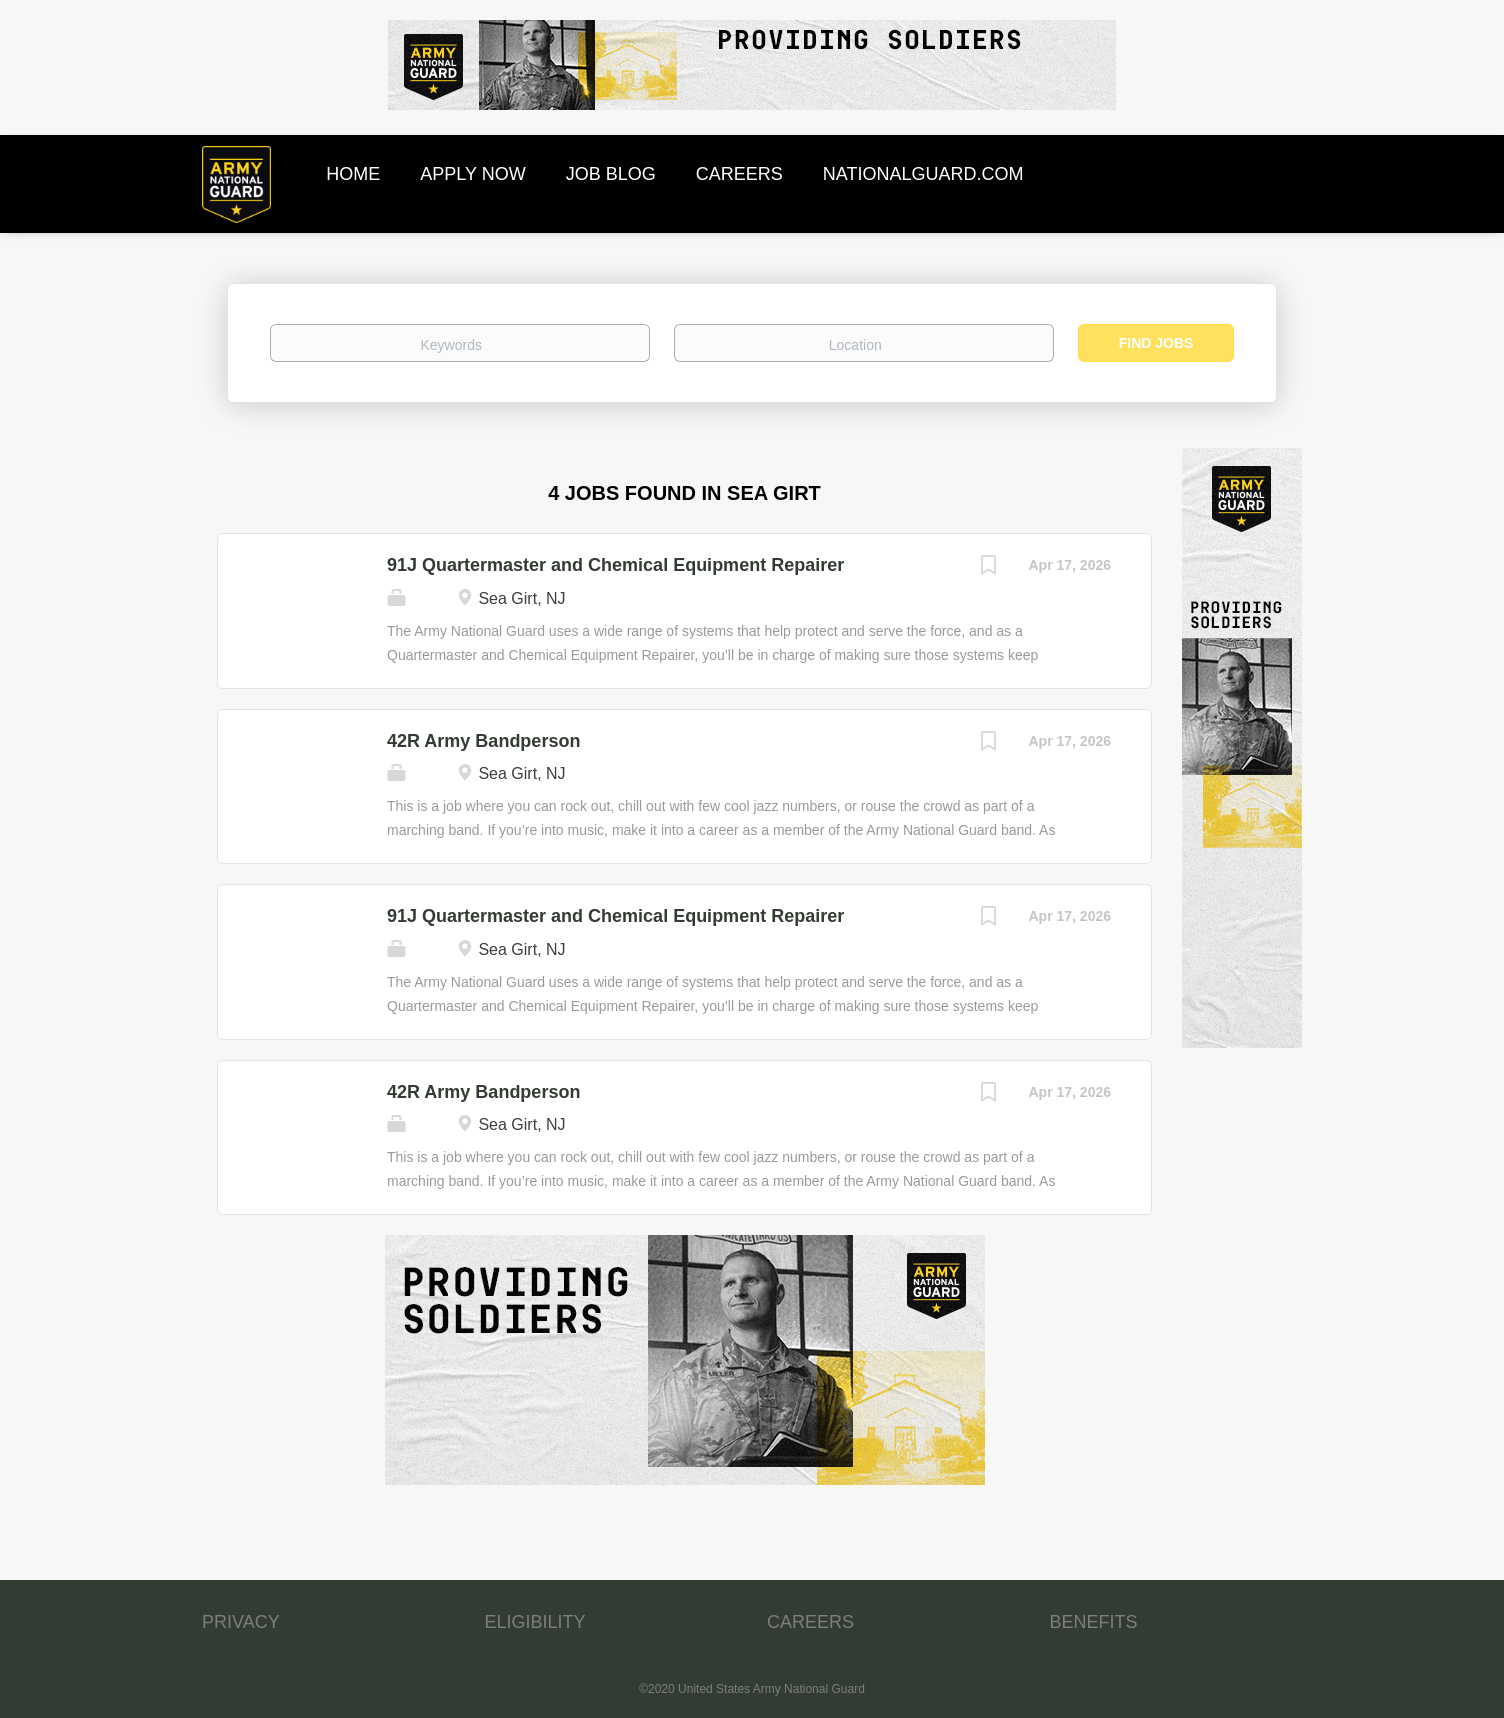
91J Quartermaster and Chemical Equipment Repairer (615, 565)
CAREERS (810, 1622)
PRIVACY (241, 1622)
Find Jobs (1156, 343)
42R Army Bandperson (483, 741)
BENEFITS (1094, 1622)
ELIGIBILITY (535, 1622)
